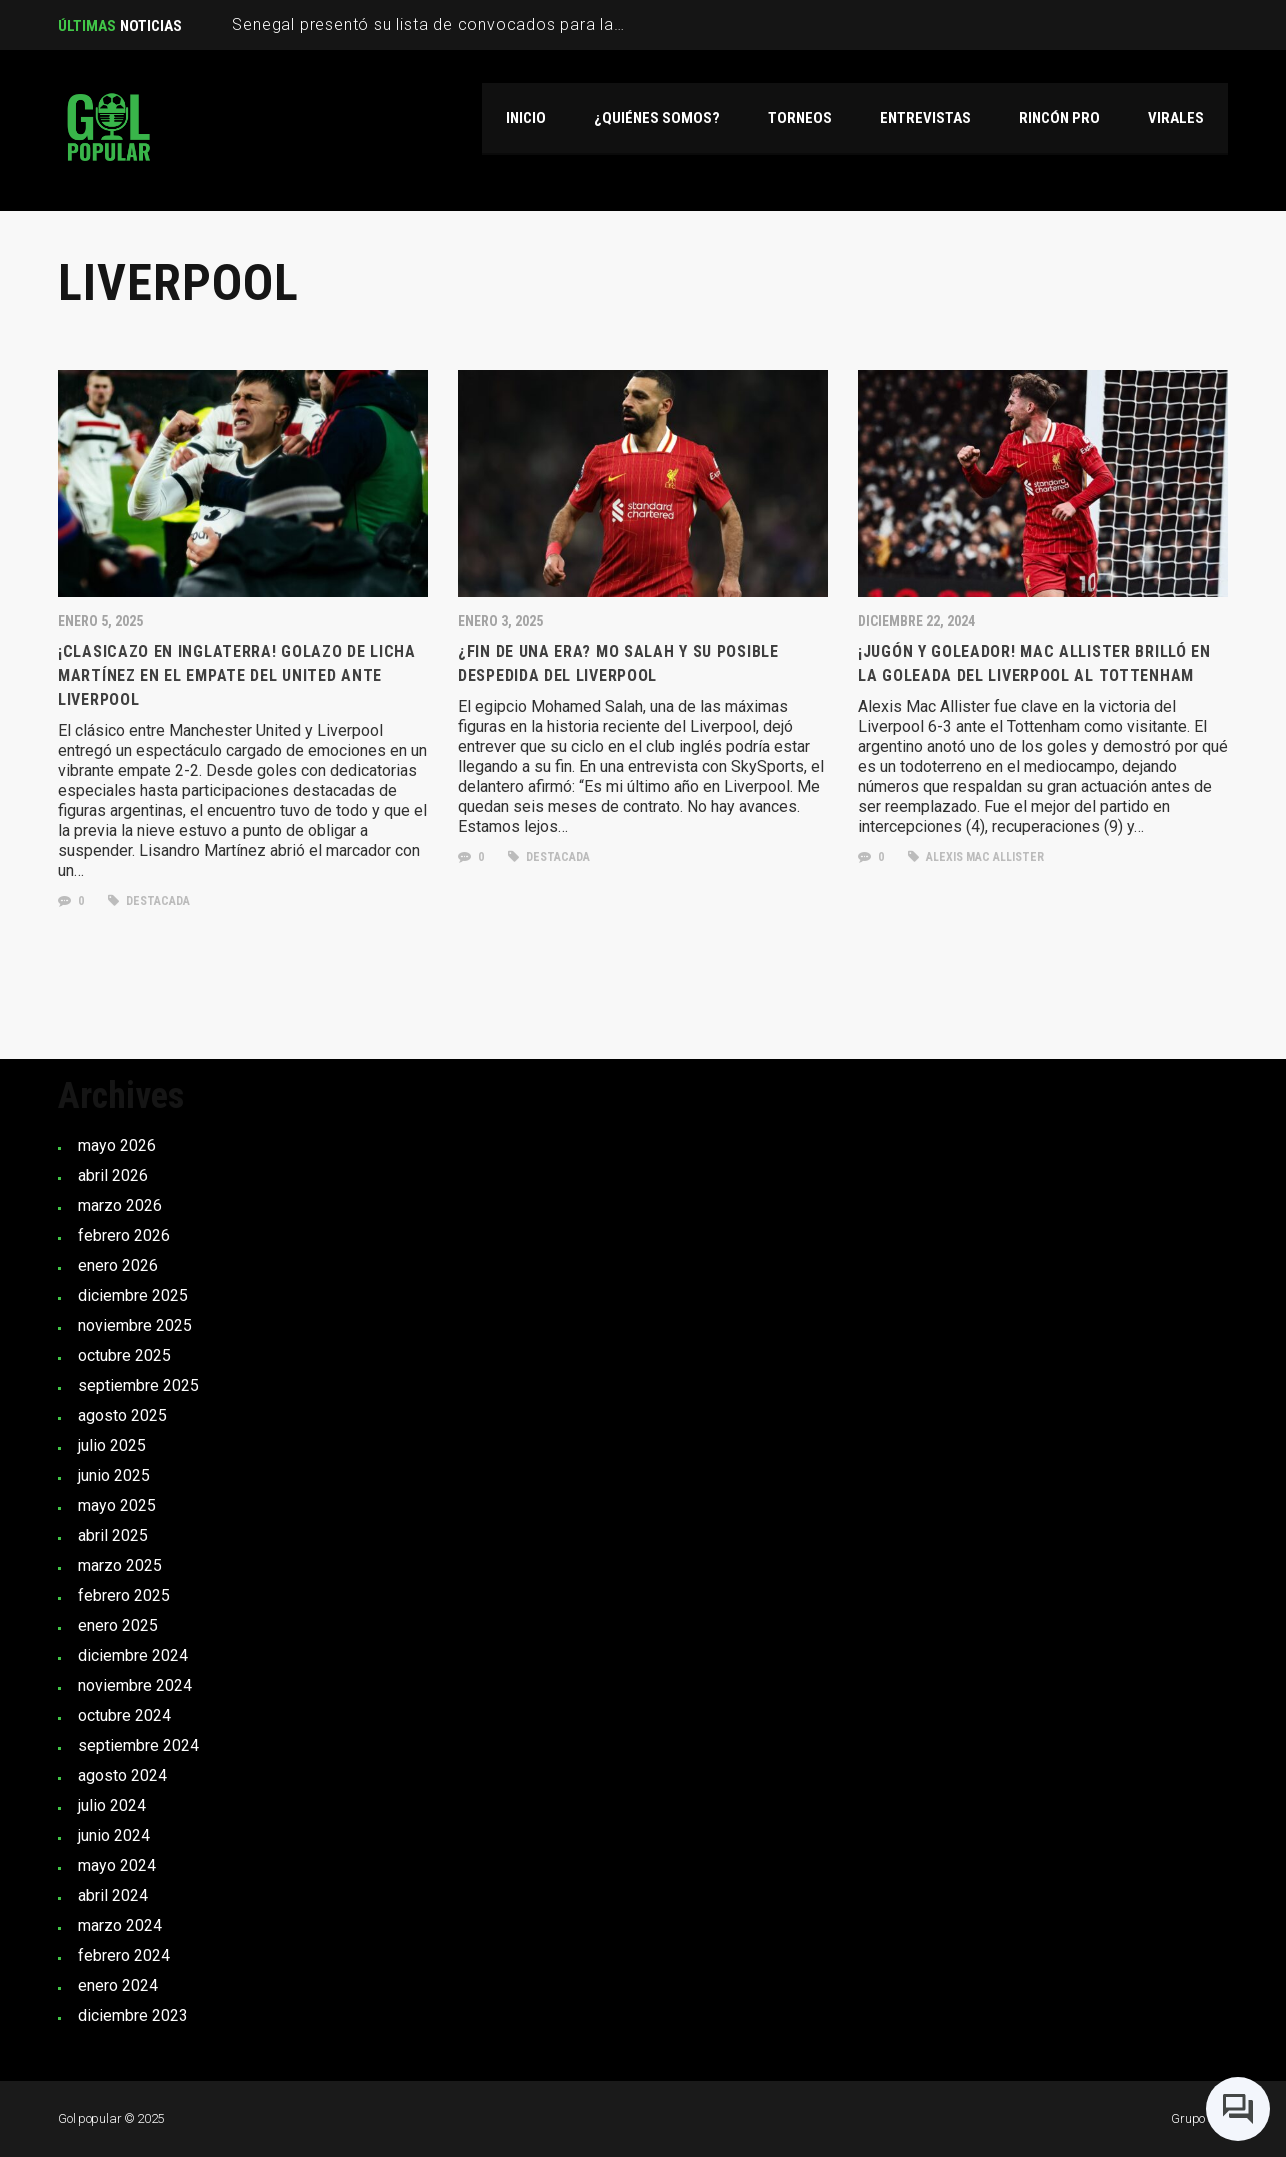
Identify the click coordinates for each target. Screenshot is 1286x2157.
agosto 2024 (122, 1775)
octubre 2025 (124, 1355)
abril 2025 (113, 1535)
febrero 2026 (124, 1235)
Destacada (149, 901)
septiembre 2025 (138, 1385)
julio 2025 (112, 1445)
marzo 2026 (120, 1205)
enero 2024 (118, 1985)
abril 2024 (113, 1895)
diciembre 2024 (133, 1655)
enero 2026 (118, 1265)
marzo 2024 (120, 1925)
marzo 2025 (120, 1565)
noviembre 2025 (135, 1325)
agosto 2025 (122, 1415)
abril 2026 (113, 1175)
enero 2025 (118, 1625)
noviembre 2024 (135, 1685)
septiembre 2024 (138, 1745)
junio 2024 (114, 1835)
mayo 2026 (117, 1145)
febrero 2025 (124, 1595)
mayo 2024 (117, 1865)
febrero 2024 (124, 1955)
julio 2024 (112, 1805)
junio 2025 (114, 1475)
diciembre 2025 (133, 1295)
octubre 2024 (124, 1715)
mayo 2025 (117, 1505)
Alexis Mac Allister (976, 857)
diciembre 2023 (133, 2015)
